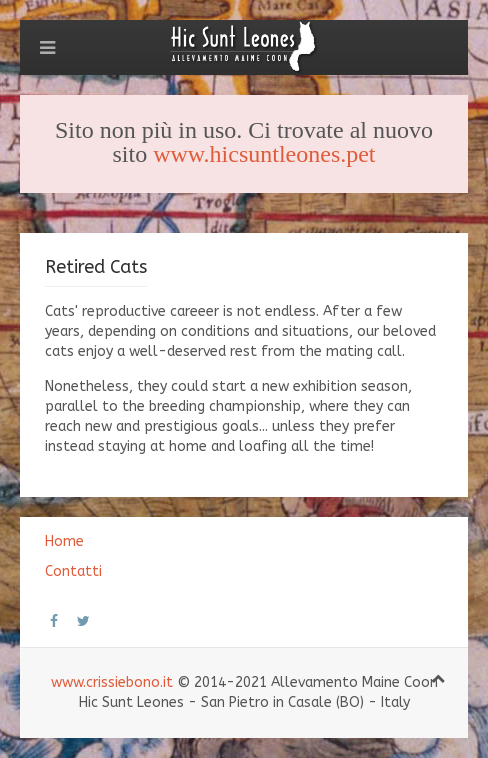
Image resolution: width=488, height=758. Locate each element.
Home (64, 541)
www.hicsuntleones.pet (264, 154)
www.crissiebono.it (112, 682)
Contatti (73, 571)
